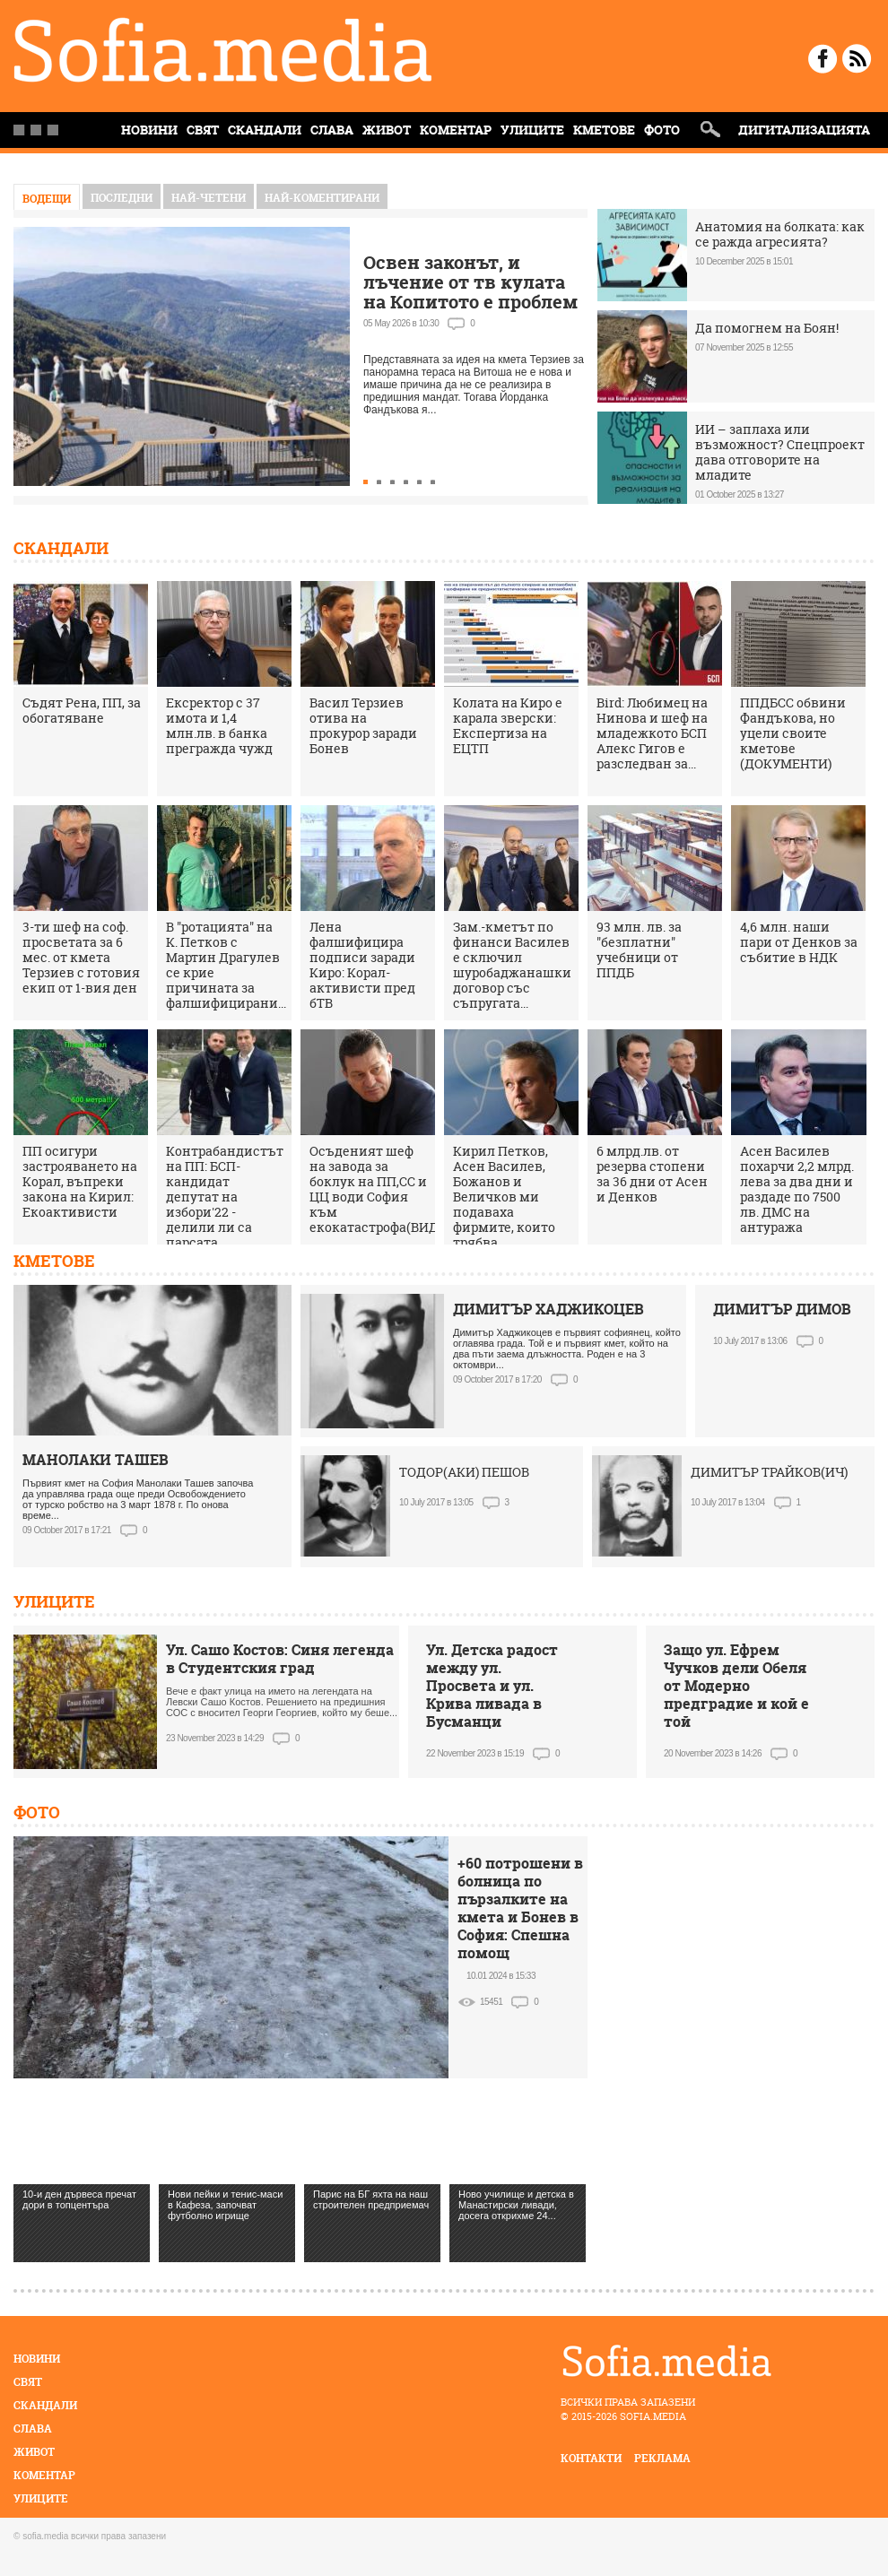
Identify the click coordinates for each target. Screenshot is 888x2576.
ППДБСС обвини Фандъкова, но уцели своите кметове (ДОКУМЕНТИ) (793, 733)
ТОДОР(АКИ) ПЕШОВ (464, 1471)
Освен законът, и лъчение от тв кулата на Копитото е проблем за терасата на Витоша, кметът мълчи (470, 301)
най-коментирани (322, 197)
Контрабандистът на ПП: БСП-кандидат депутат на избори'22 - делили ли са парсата (224, 1196)
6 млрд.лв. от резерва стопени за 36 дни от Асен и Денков (652, 1173)
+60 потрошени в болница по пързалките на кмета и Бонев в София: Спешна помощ (520, 1908)
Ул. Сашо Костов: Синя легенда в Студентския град (280, 1659)
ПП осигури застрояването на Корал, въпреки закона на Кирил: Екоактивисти (79, 1181)
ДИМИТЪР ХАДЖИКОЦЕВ (548, 1309)
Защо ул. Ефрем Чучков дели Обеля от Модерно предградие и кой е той (736, 1685)
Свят (203, 129)
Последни (121, 197)
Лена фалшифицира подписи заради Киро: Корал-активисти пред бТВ (362, 964)
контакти (591, 2458)
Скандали (264, 129)
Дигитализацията (804, 129)
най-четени (208, 197)
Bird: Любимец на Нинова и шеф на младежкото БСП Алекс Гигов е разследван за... (652, 733)
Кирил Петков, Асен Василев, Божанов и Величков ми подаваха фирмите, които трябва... (504, 1196)
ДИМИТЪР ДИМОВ (782, 1309)
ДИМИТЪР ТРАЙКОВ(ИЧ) (769, 1471)
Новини (36, 2358)
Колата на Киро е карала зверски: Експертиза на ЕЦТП (507, 725)
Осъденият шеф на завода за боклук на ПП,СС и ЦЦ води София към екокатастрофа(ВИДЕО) (384, 1189)
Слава (331, 129)
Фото (662, 129)
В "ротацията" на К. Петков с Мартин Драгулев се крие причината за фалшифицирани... (226, 964)
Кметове (604, 129)
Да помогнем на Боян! (767, 327)
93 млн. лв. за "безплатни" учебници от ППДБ (639, 949)
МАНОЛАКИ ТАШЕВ (95, 1460)
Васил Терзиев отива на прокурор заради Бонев (363, 725)
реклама (662, 2458)
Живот (386, 129)
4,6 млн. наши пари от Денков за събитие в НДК (799, 942)
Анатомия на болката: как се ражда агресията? (780, 234)
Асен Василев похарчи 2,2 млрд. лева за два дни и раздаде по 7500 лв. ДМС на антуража (797, 1189)
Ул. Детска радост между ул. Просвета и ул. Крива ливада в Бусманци (492, 1685)
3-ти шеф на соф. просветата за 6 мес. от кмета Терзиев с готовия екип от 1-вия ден (81, 957)
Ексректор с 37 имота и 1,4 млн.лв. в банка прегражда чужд (219, 725)
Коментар (456, 129)
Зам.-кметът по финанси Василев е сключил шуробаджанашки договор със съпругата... (512, 964)
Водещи (46, 198)
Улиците (532, 129)
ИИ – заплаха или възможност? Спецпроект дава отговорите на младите (780, 452)
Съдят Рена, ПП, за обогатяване (81, 710)
